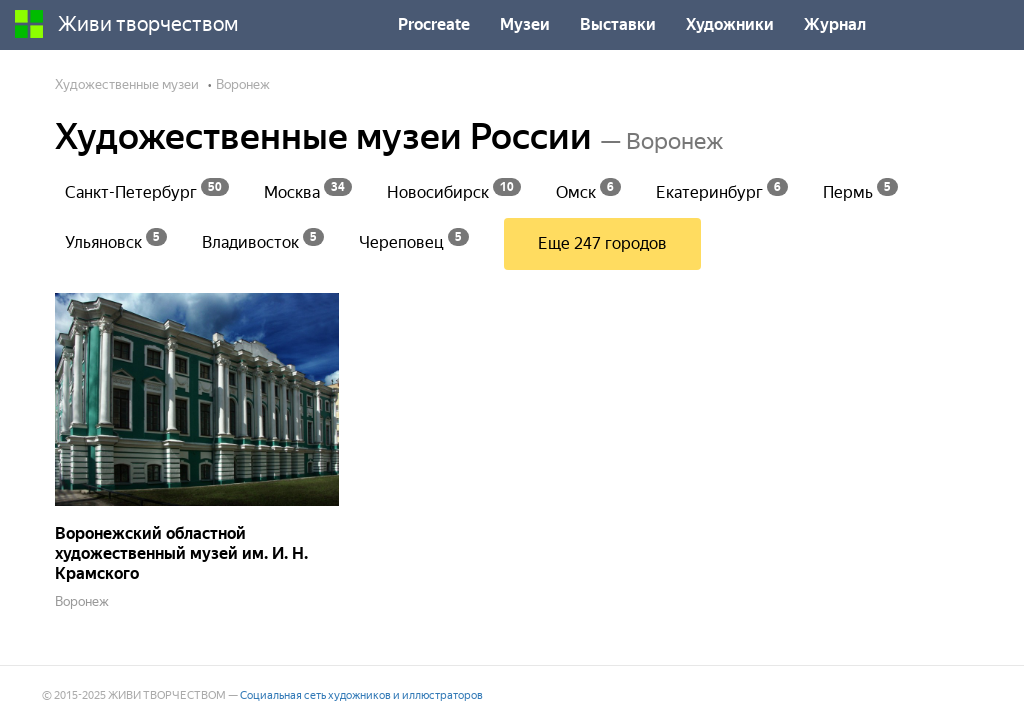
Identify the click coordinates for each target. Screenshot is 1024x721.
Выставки (618, 24)
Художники (730, 24)
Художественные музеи (127, 84)
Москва (308, 189)
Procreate (434, 24)
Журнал (835, 24)
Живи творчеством (127, 24)
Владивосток (263, 239)
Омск (588, 189)
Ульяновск (116, 239)
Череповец (414, 239)
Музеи (525, 24)
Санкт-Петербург (147, 189)
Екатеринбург (722, 189)
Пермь (860, 189)
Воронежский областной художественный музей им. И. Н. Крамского (181, 553)
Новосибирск (454, 189)
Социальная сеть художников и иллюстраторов (361, 695)
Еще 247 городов (602, 243)
